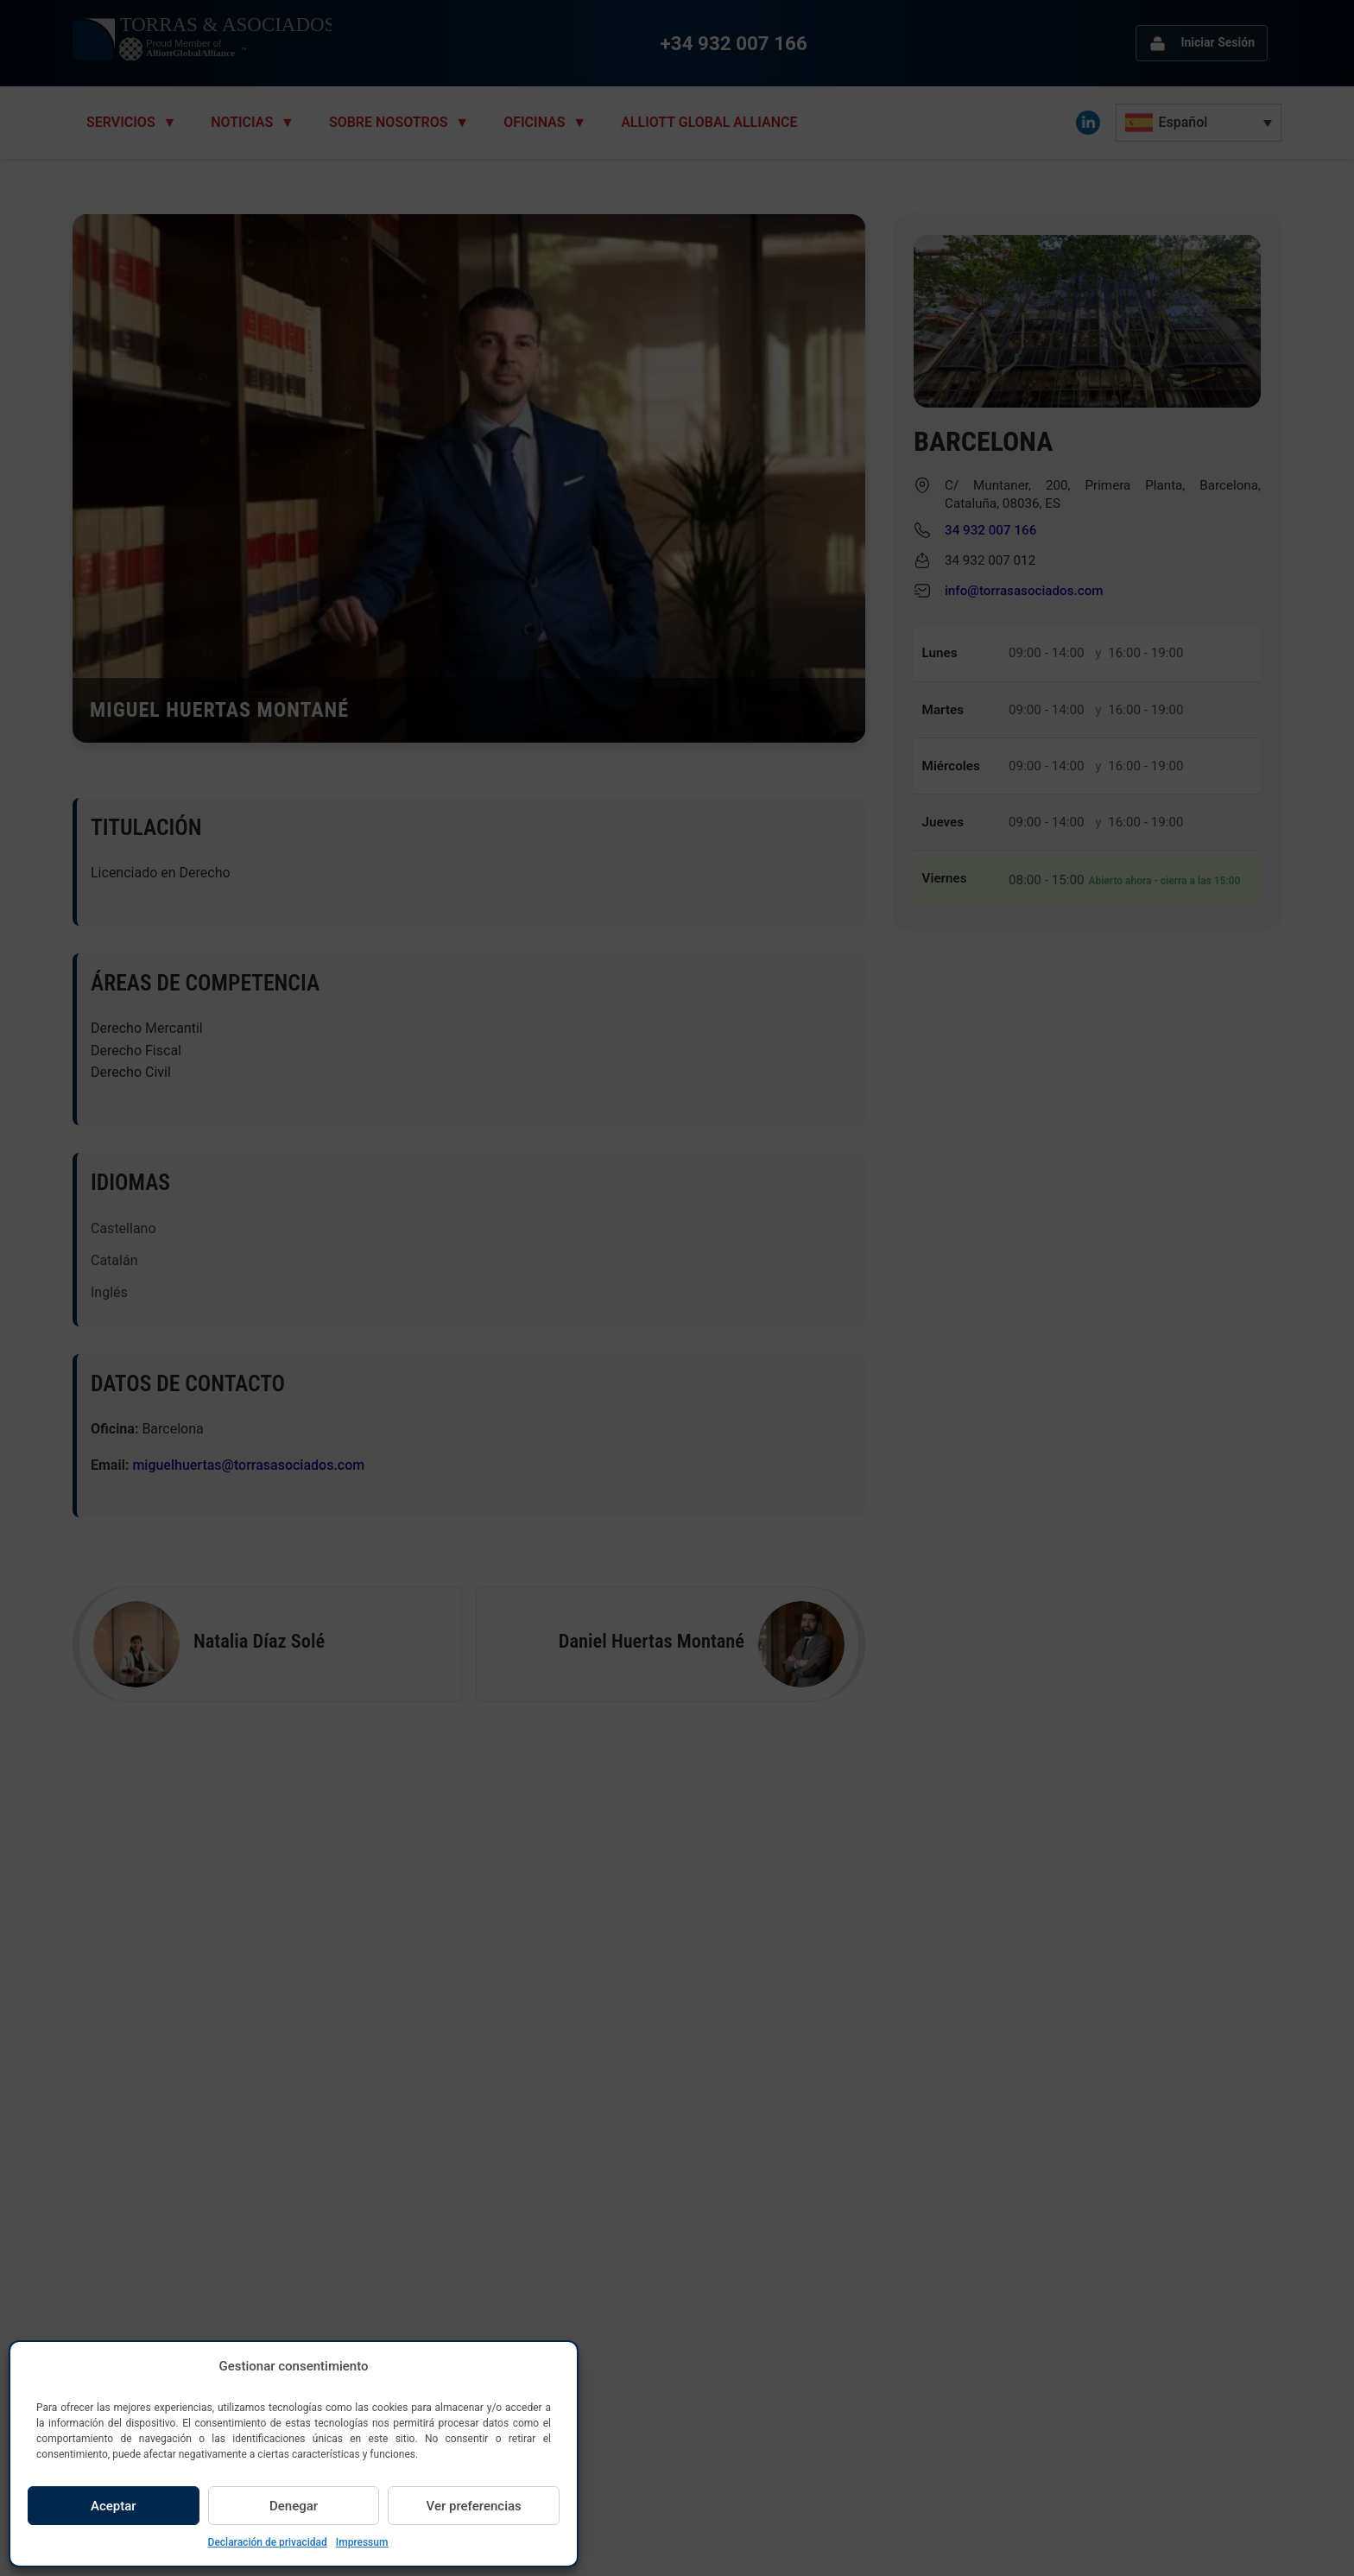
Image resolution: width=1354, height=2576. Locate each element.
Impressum (362, 2542)
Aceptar (113, 2506)
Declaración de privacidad (267, 2542)
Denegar (293, 2506)
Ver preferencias (474, 2506)
